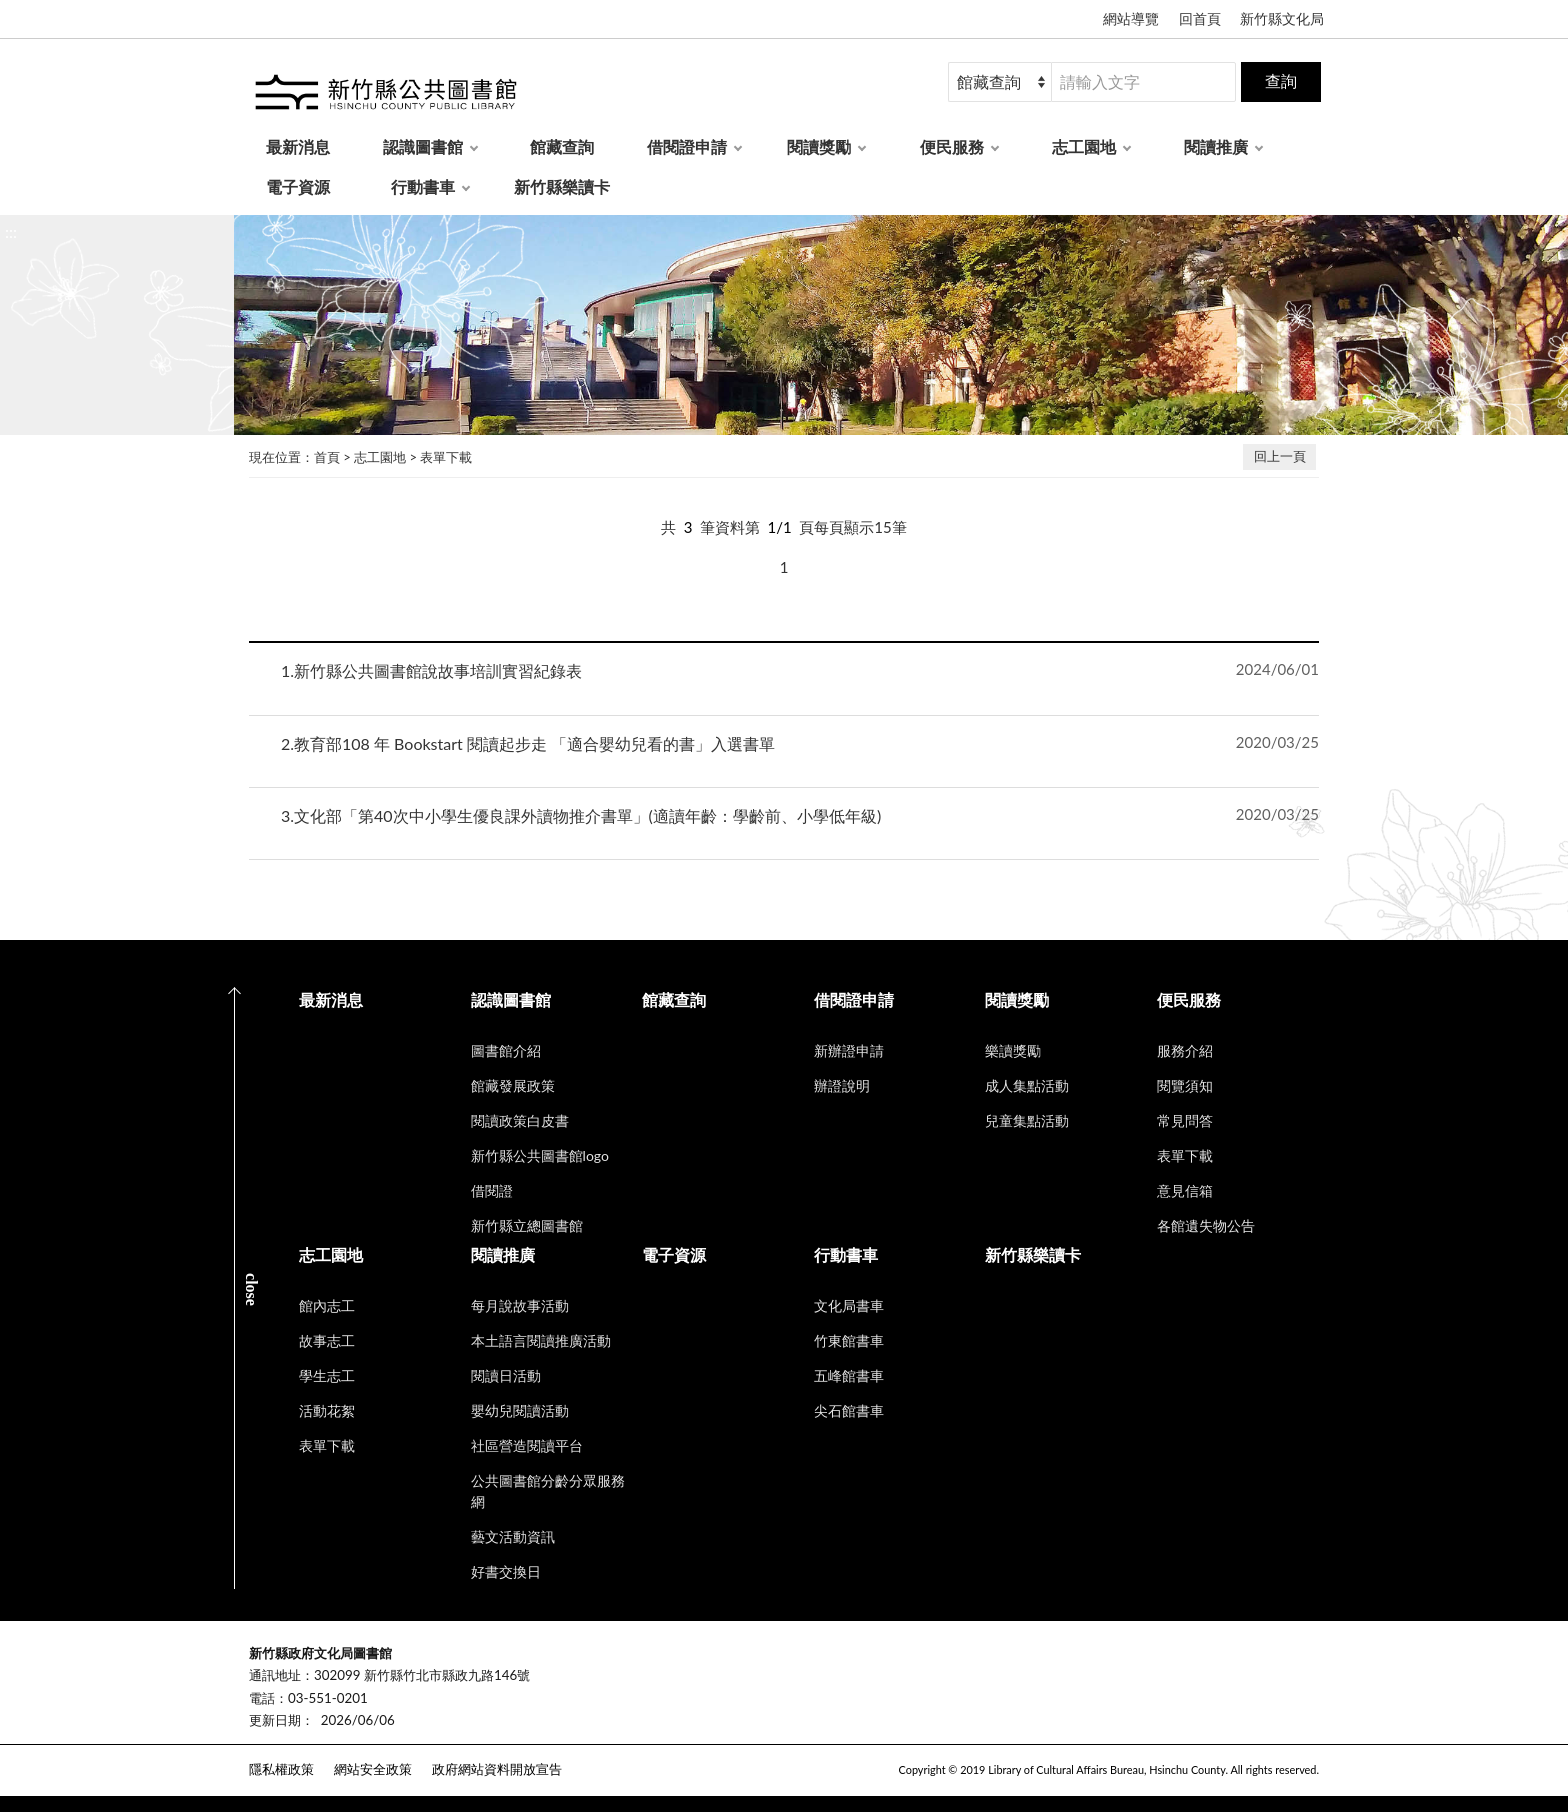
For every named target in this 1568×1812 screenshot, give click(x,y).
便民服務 (952, 146)
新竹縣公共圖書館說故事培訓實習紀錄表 (431, 670)
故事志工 (327, 1340)
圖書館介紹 (506, 1050)
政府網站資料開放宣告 (497, 1769)
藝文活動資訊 (513, 1536)
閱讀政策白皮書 (520, 1120)
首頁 (327, 457)
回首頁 (1200, 18)
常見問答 (1185, 1120)
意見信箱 (1185, 1190)
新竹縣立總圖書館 (527, 1225)
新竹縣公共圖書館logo (540, 1155)
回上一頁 (1280, 456)
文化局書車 (849, 1305)
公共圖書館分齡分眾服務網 (548, 1491)
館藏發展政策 (513, 1085)
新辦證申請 (849, 1050)
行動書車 (423, 186)
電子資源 (298, 186)
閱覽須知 (1185, 1085)
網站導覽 (1131, 18)
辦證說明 (842, 1085)
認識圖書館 (423, 146)
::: (11, 231)
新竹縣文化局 (1282, 18)
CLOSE (251, 1289)
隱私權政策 (281, 1769)
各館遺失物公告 (1206, 1225)
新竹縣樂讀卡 (562, 186)
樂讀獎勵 (1013, 1050)
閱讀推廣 (1216, 146)
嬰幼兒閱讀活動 (520, 1410)
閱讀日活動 (506, 1375)
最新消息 (298, 146)
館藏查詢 (562, 146)
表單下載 (446, 457)
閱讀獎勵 (819, 146)
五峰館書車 (849, 1375)
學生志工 (327, 1375)
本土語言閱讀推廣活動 (541, 1340)
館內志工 (327, 1305)
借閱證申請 (687, 146)
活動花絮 (327, 1410)
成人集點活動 (1027, 1085)
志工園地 (1084, 146)
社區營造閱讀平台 (527, 1445)
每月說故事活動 (520, 1305)
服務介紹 (1185, 1050)
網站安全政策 (373, 1769)
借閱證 (492, 1190)
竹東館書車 (849, 1340)
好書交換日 (506, 1571)
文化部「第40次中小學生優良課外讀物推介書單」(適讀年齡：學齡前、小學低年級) (581, 815)
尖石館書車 (849, 1410)
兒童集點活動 (1027, 1120)
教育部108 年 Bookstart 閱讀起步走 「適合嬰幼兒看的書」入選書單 (528, 743)
